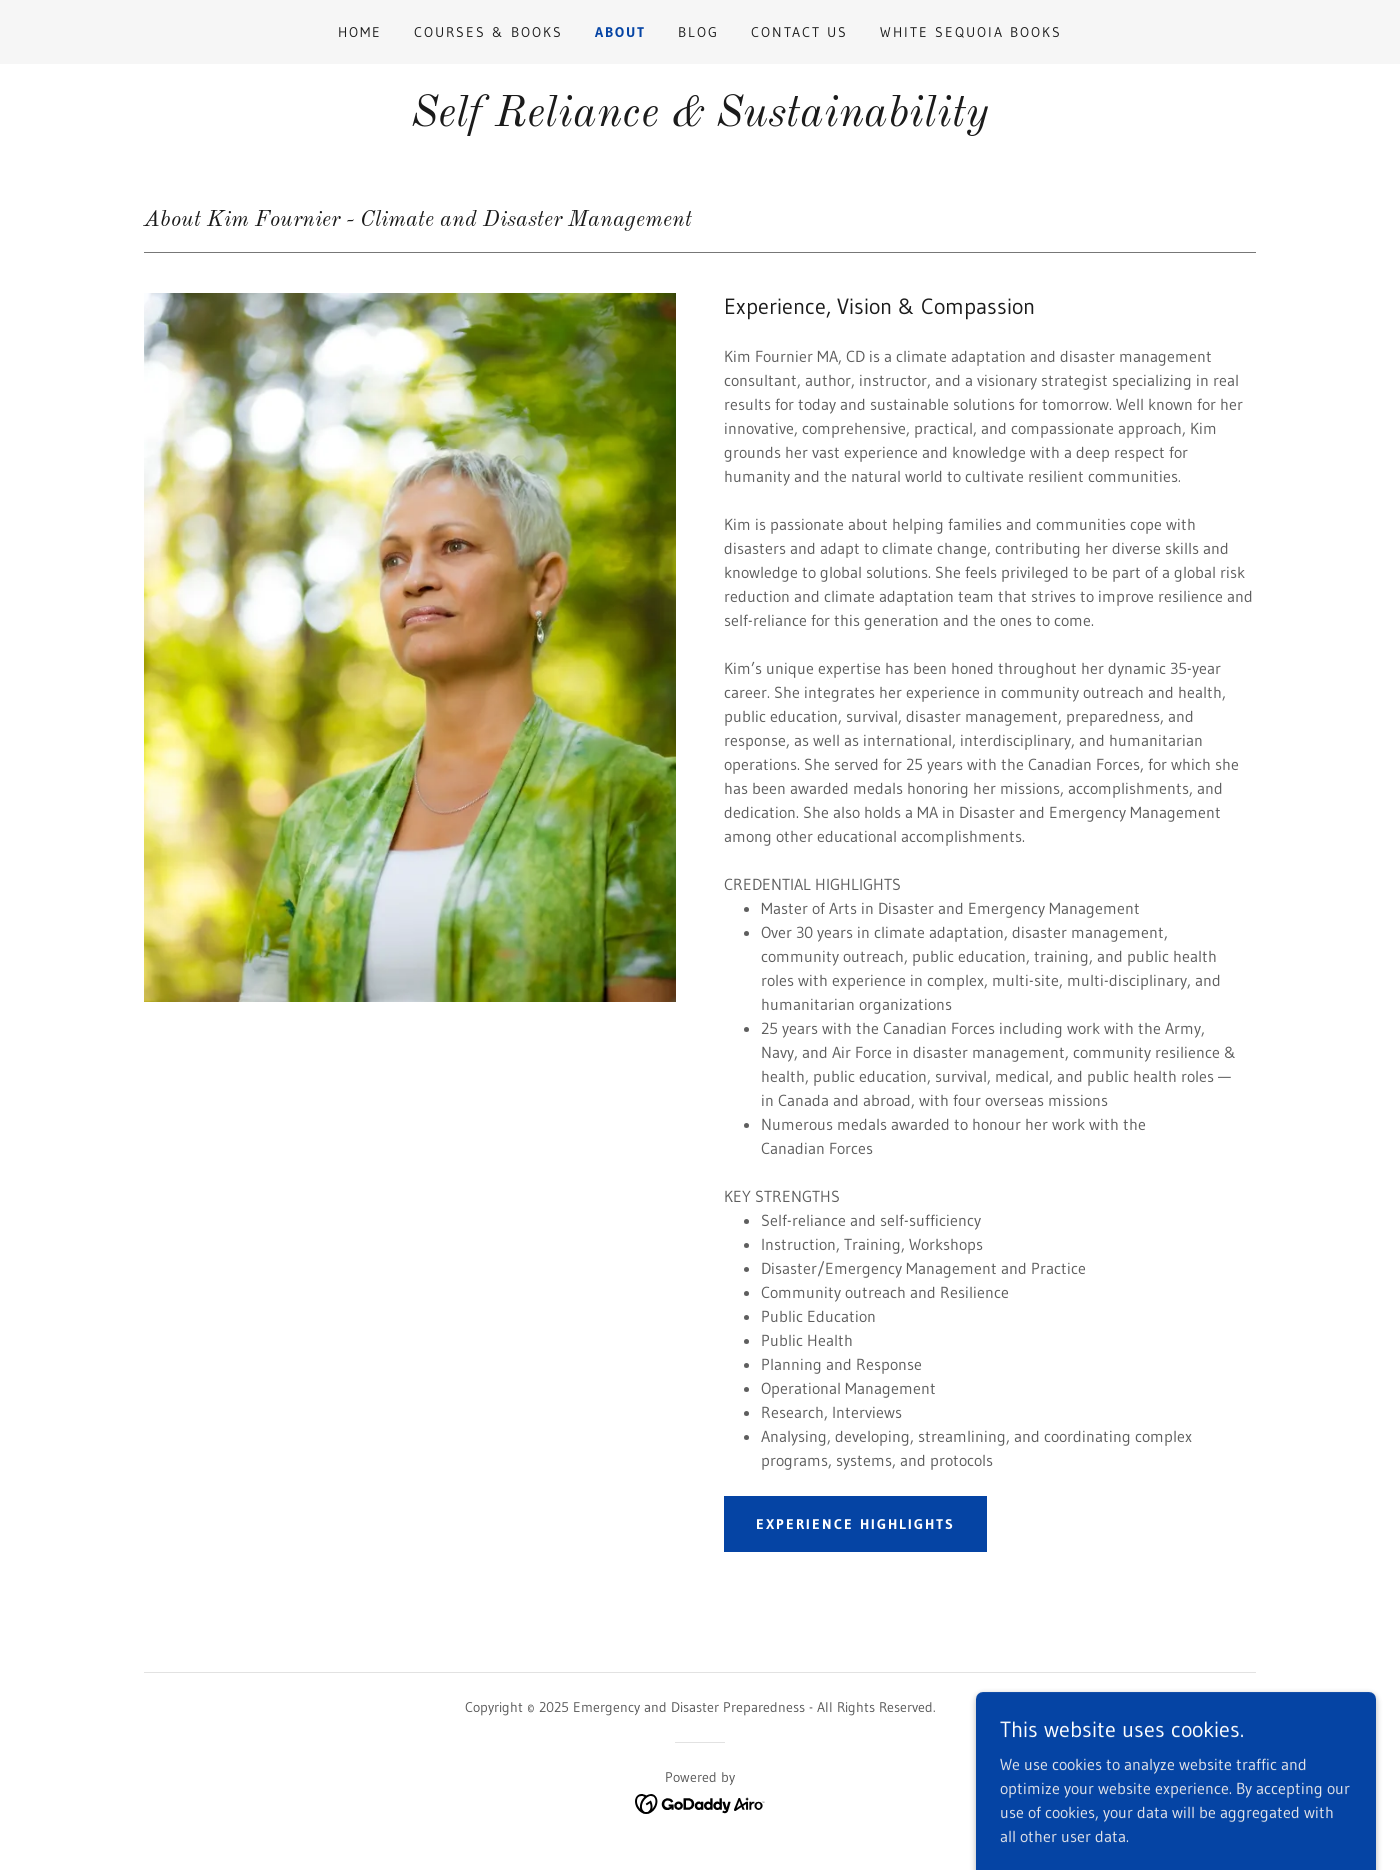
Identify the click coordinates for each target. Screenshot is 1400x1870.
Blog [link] (698, 32)
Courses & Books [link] (488, 32)
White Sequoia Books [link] (971, 32)
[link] (700, 1802)
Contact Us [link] (799, 32)
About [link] (620, 32)
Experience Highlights (855, 1524)
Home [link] (360, 32)
